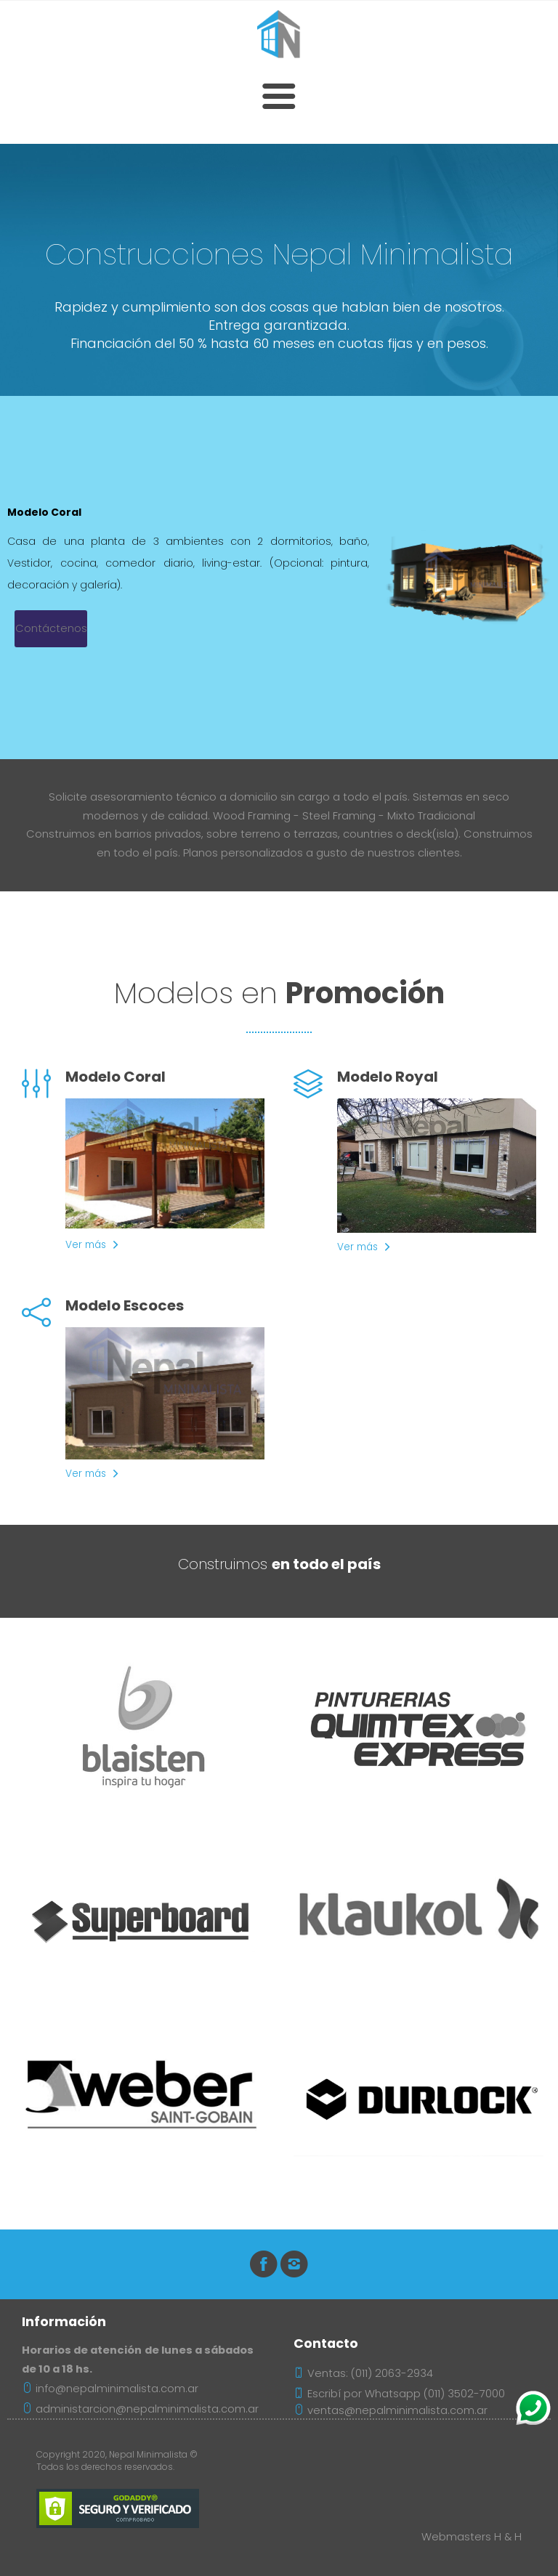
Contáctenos (51, 628)
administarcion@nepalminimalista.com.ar (140, 2409)
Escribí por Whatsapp (364, 2393)
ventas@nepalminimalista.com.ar (391, 2410)
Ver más (85, 1245)
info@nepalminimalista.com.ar (110, 2388)
